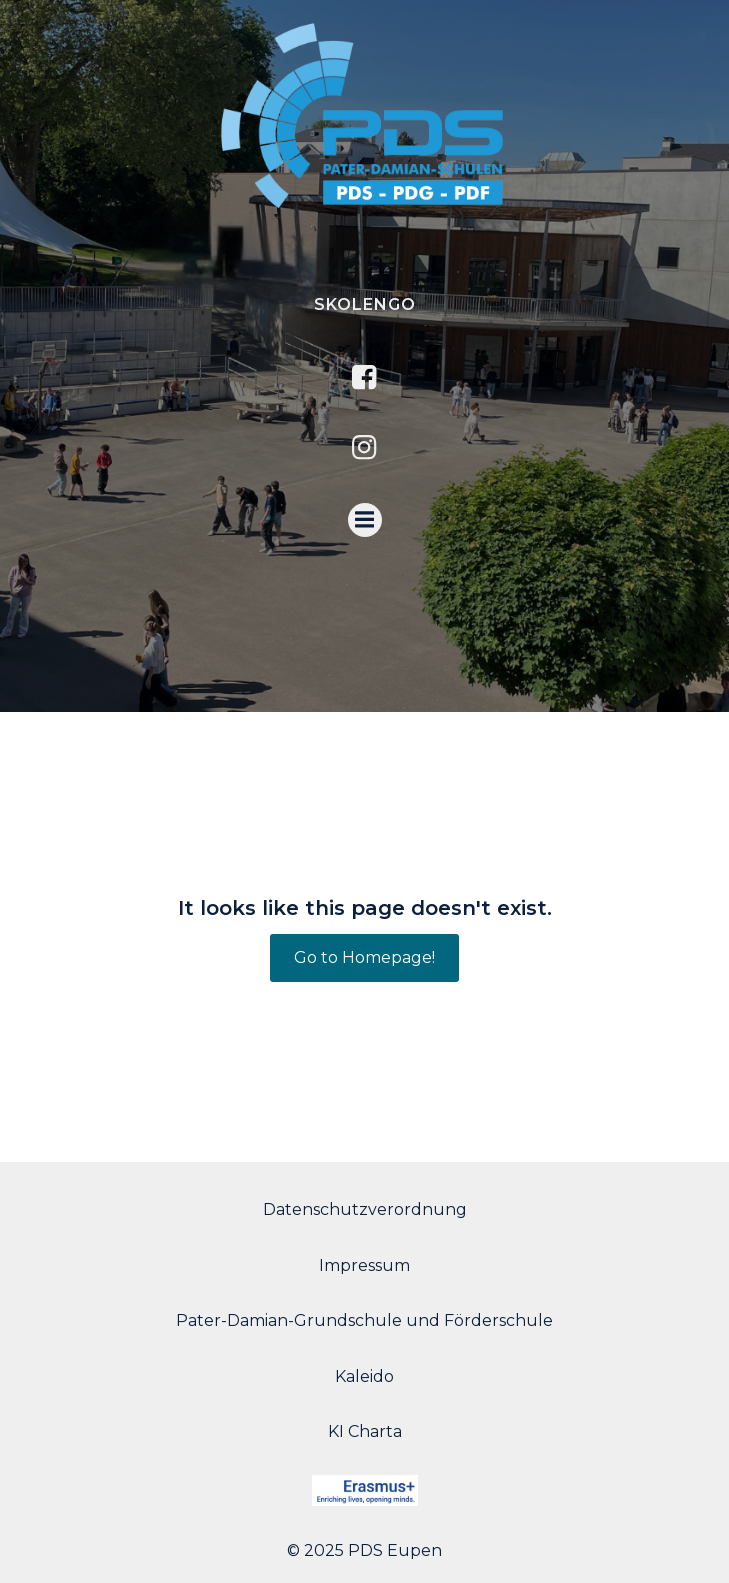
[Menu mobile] (365, 520)
